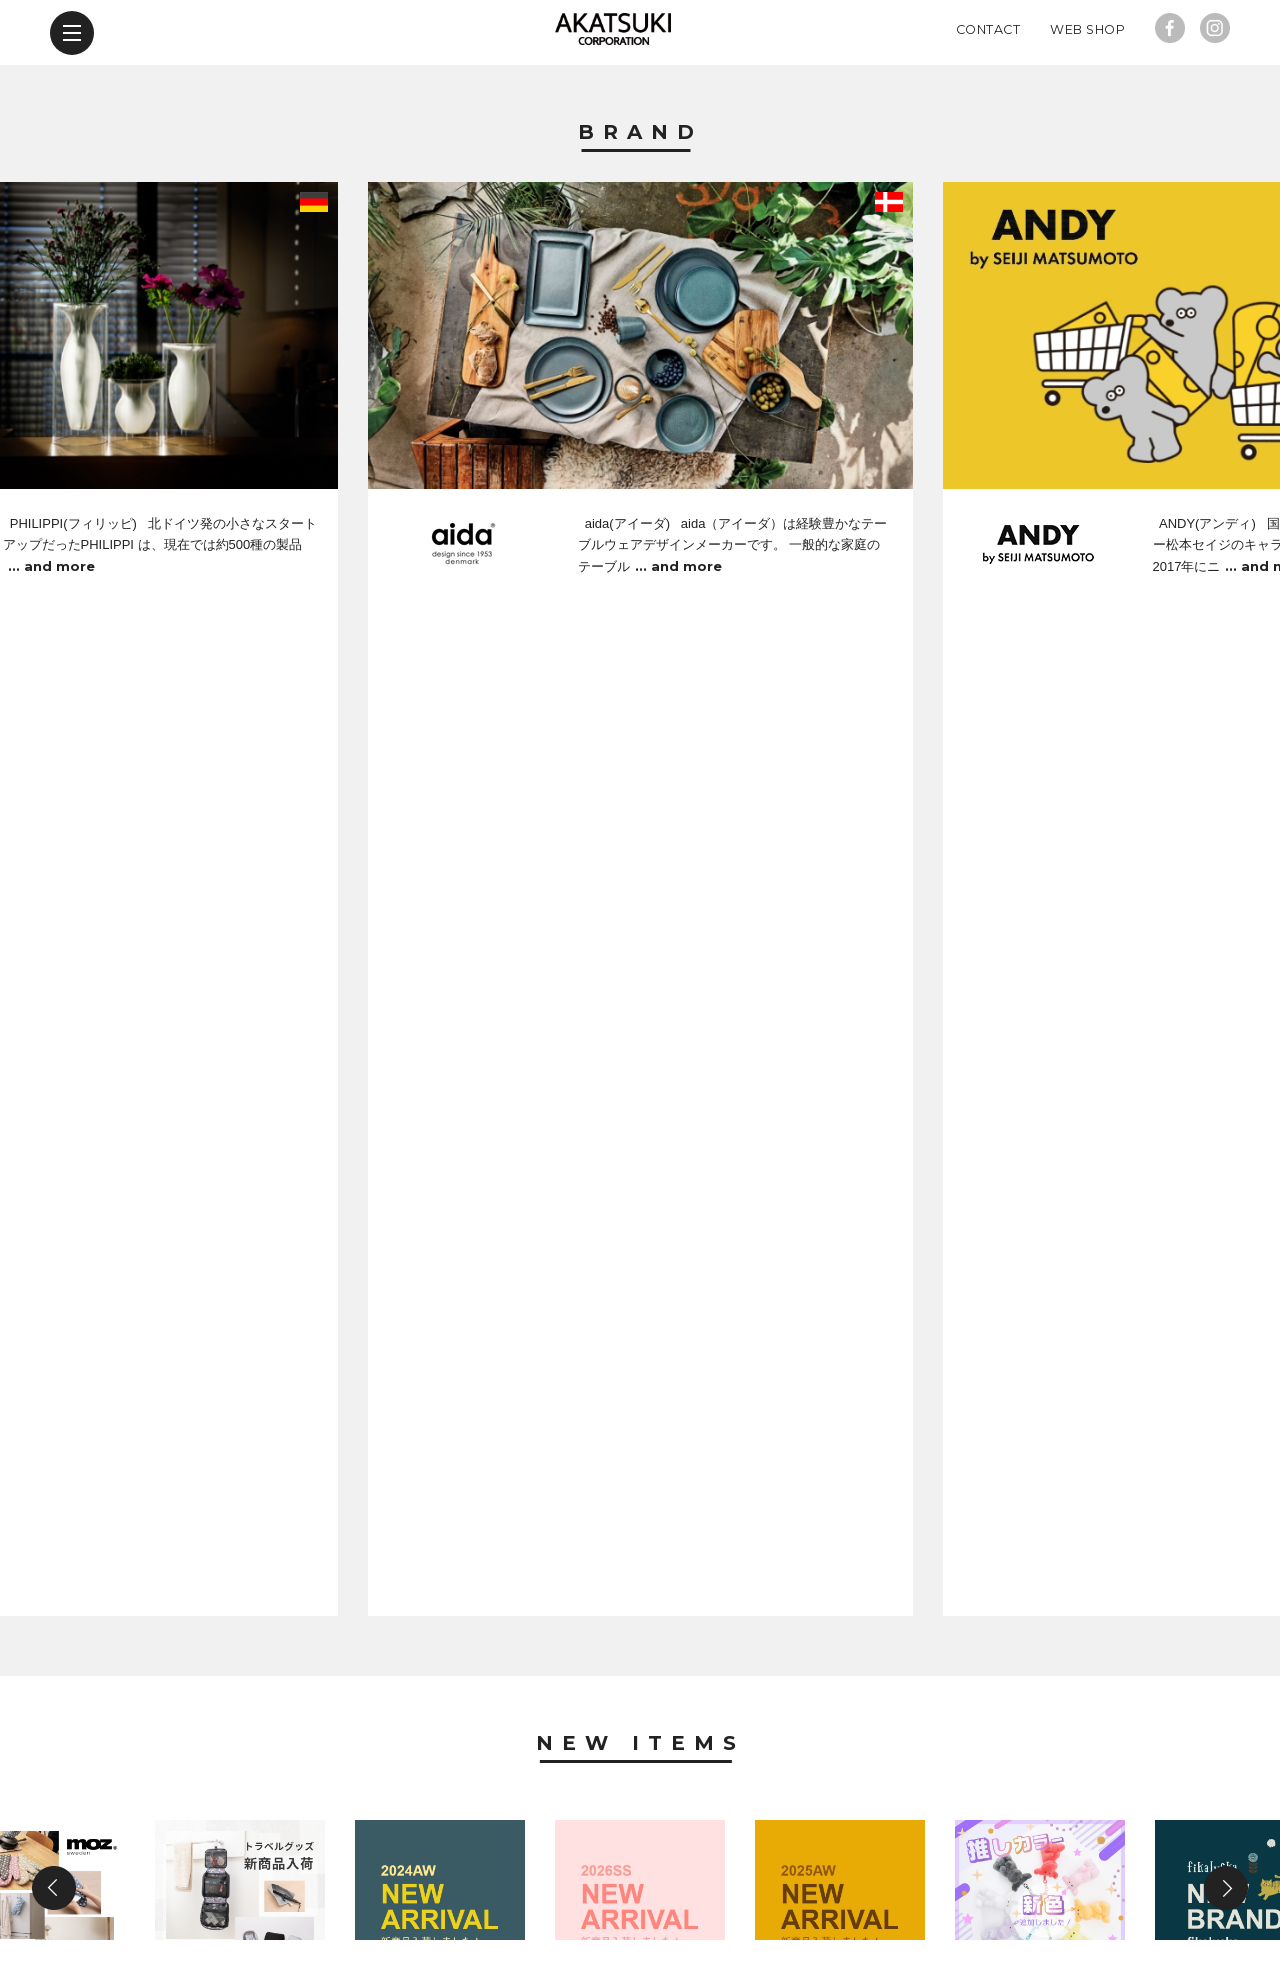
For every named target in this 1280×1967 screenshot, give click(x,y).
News (640, 1265)
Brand (640, 198)
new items (369, 1851)
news (480, 1851)
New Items (640, 792)
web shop (896, 1851)
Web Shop (1087, 94)
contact (773, 1851)
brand (253, 1851)
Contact (988, 94)
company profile (620, 1851)
